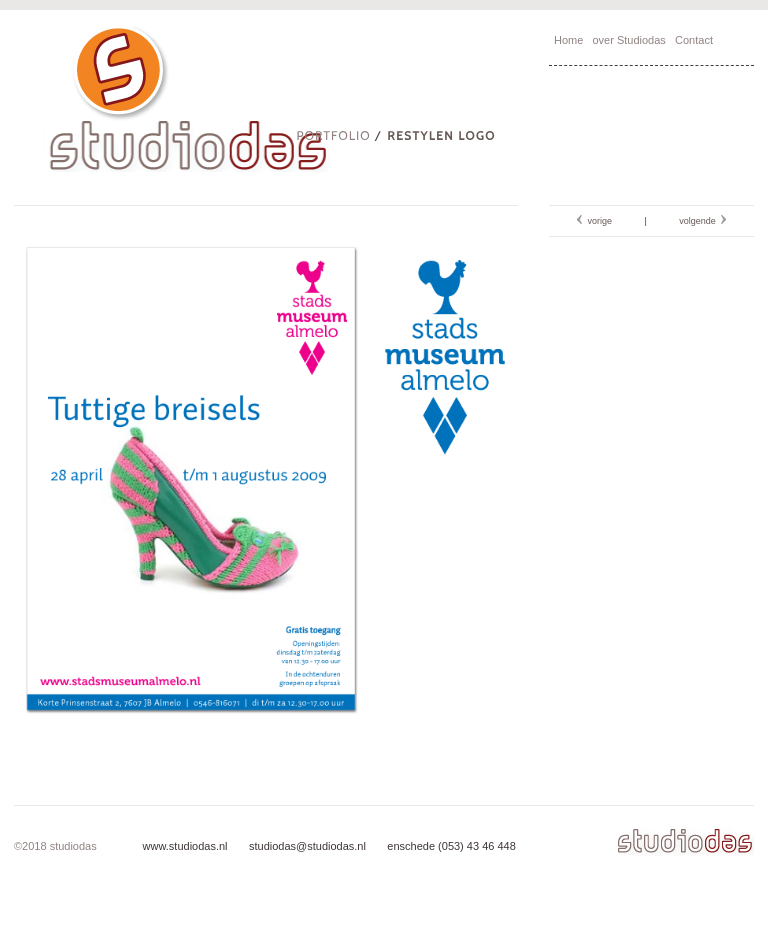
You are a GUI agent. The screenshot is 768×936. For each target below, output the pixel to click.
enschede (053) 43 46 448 (450, 846)
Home (568, 40)
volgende (700, 221)
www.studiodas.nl (185, 846)
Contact (694, 40)
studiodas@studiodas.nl (306, 846)
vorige (597, 221)
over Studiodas (628, 40)
